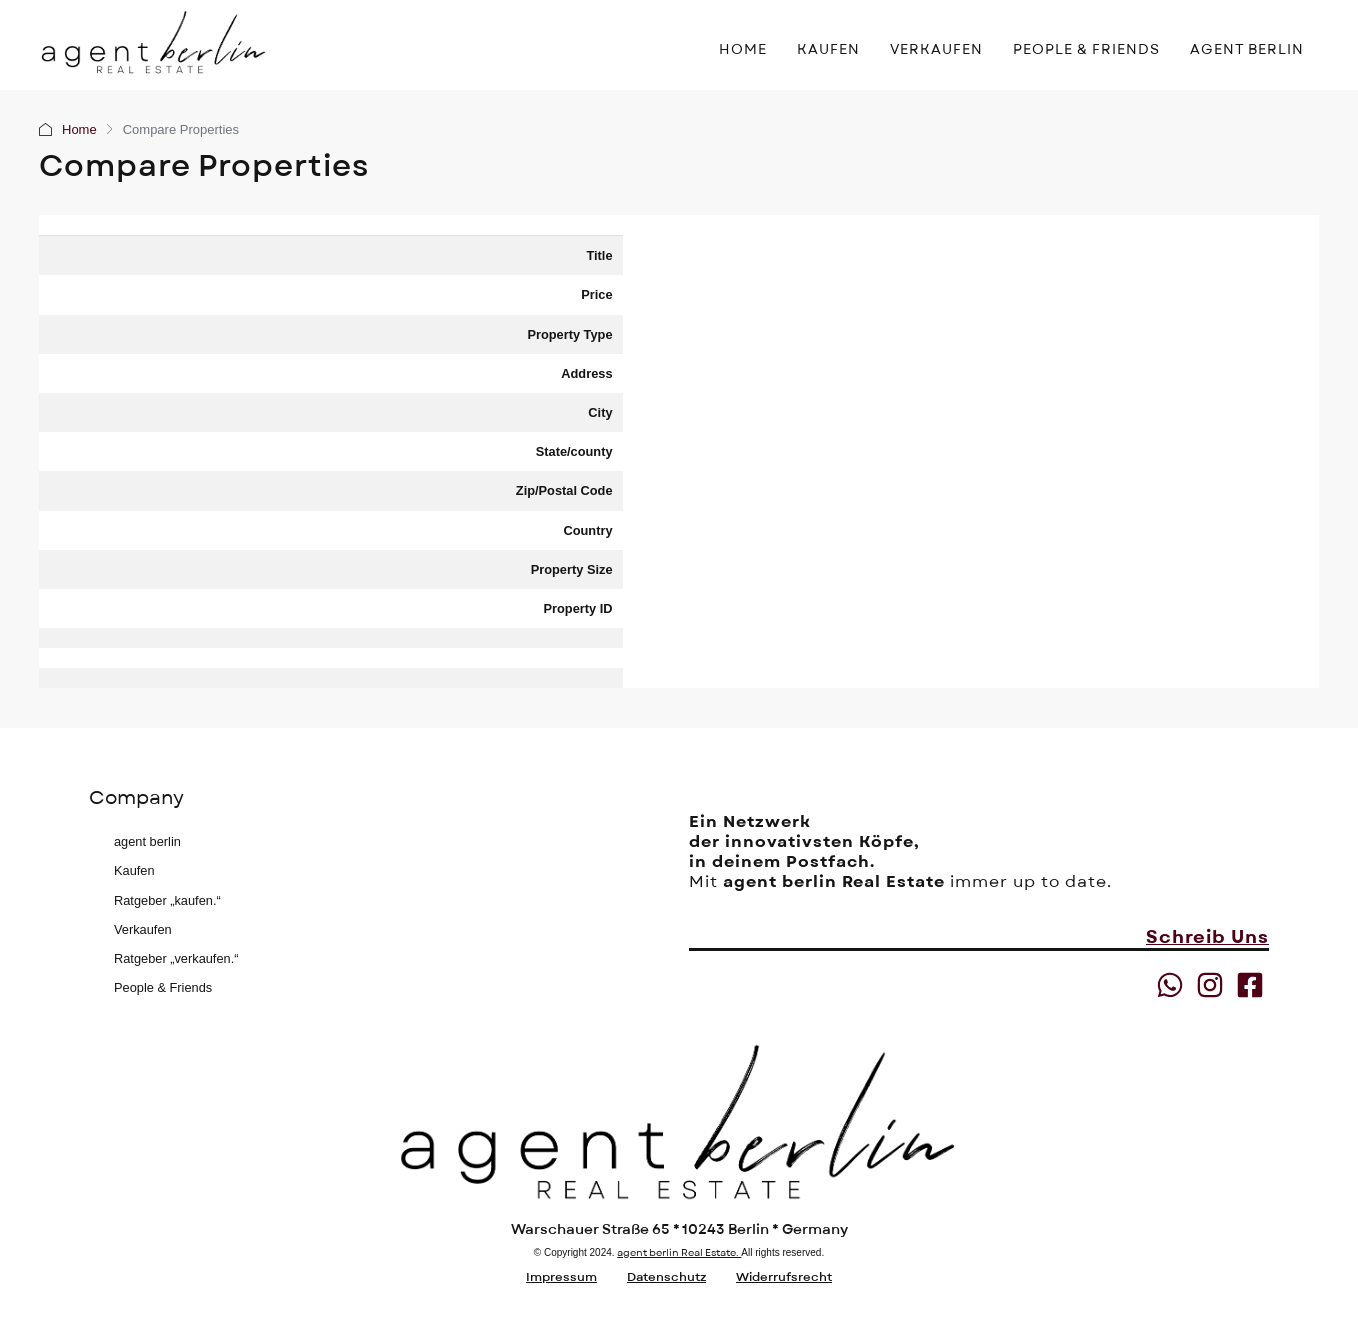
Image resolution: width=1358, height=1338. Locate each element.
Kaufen (134, 870)
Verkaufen (143, 929)
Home (79, 129)
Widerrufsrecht (784, 1277)
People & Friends (163, 987)
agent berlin (147, 841)
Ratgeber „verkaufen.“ (176, 958)
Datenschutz (666, 1277)
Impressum (561, 1277)
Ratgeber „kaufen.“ (167, 900)
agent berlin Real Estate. (679, 1252)
